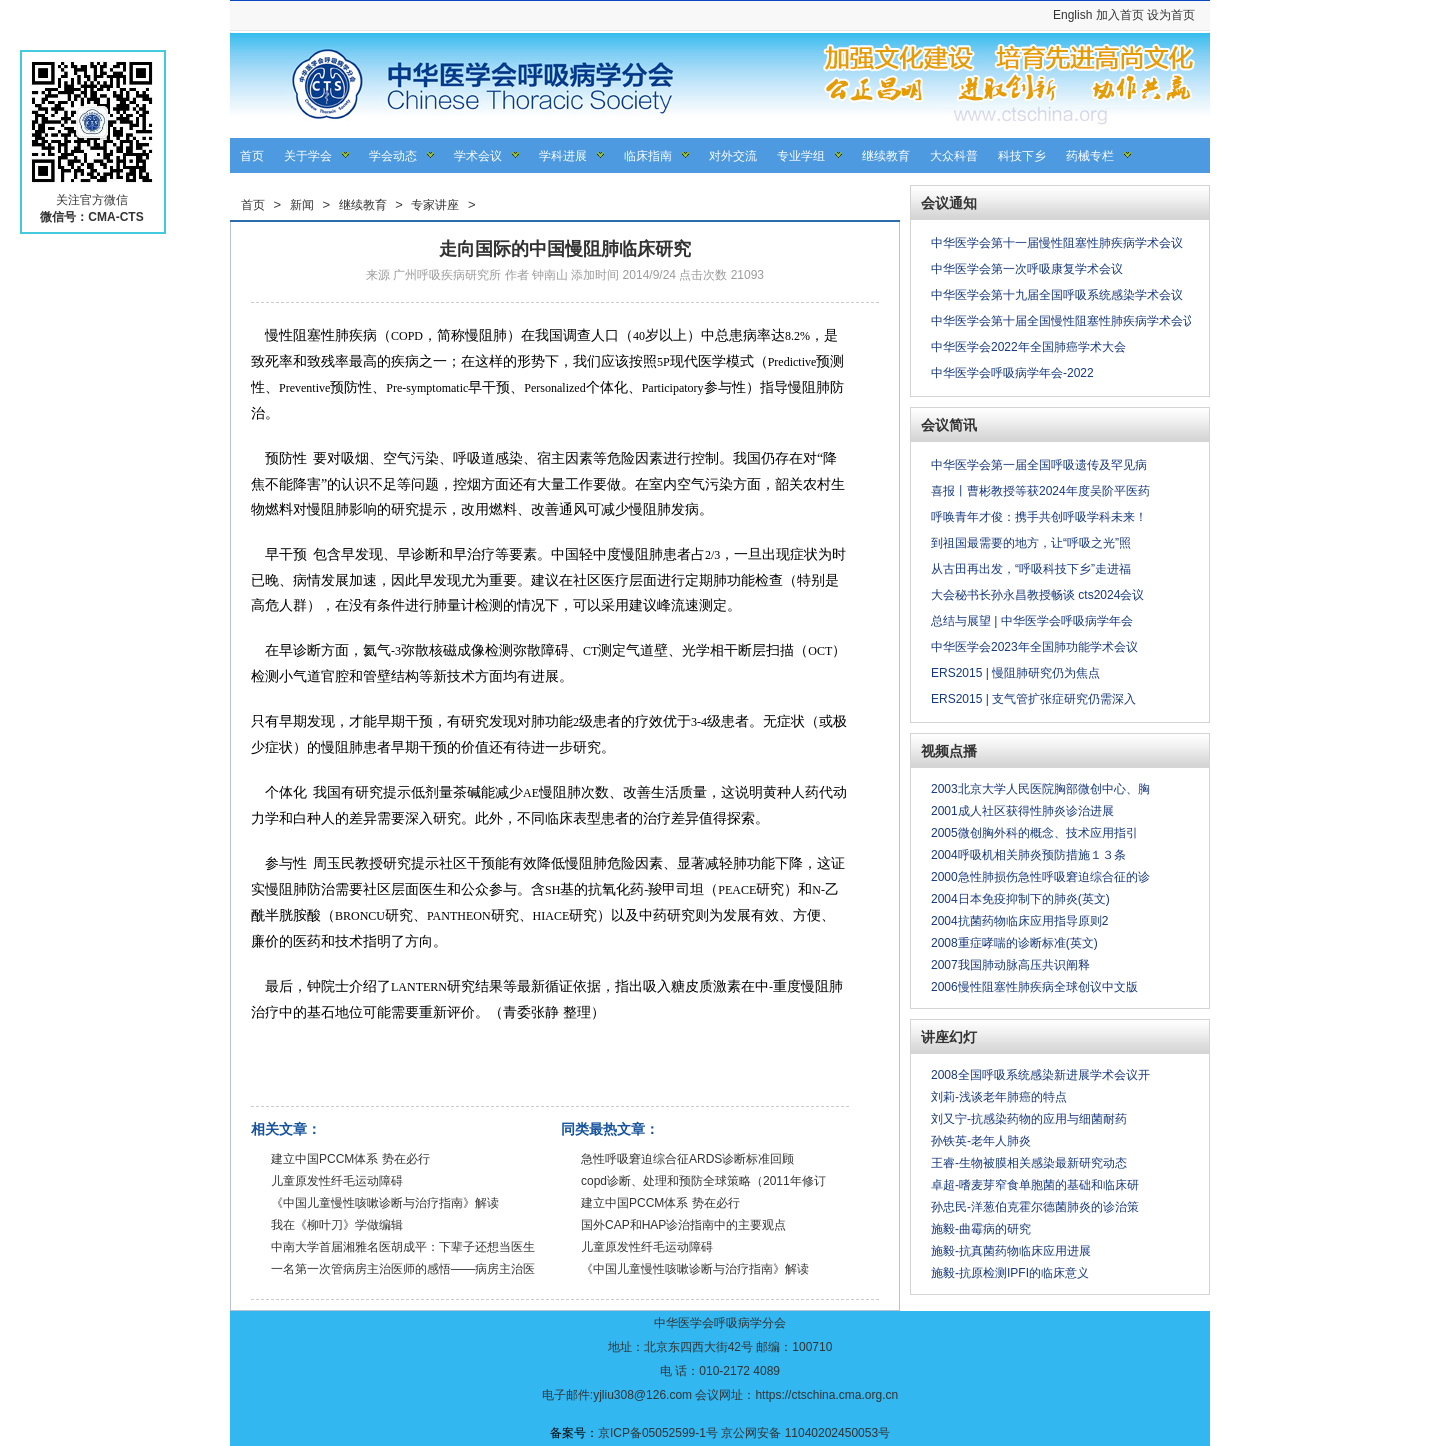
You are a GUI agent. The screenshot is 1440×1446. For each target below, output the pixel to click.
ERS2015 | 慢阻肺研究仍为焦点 (1015, 673)
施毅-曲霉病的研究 (981, 1229)
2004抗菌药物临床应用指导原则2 (1019, 921)
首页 (252, 156)
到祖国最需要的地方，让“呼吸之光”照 (1031, 543)
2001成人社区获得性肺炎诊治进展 (1022, 811)
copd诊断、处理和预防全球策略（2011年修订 (703, 1181)
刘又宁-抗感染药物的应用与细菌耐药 (1029, 1119)
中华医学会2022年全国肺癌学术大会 (1028, 347)
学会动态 (393, 156)
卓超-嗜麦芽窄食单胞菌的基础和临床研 (1035, 1185)
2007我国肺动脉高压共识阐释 (1010, 965)
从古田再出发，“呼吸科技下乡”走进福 (1031, 569)
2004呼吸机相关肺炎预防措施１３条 (1028, 855)
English (1072, 15)
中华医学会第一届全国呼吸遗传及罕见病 (1039, 465)
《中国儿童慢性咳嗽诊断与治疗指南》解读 (385, 1203)
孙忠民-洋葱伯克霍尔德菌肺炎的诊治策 (1035, 1207)
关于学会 (308, 156)
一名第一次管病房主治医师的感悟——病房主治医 (403, 1269)
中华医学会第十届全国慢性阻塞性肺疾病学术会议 (1063, 321)
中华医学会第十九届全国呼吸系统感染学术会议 (1057, 295)
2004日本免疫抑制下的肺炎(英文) (1020, 899)
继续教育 (886, 156)
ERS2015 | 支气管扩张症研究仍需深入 (1033, 699)
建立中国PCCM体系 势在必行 (350, 1159)
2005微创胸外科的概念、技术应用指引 (1034, 833)
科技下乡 (1022, 156)
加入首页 (1120, 15)
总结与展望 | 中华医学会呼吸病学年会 (1032, 621)
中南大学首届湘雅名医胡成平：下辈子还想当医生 (403, 1247)
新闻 (302, 205)
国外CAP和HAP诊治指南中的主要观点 (683, 1225)
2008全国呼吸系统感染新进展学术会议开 (1040, 1075)
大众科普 (954, 156)
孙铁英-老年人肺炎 (981, 1141)
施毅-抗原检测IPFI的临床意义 (1010, 1273)
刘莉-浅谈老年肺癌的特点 (999, 1097)
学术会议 (478, 156)
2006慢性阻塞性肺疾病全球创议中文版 (1034, 987)
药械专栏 (1090, 156)
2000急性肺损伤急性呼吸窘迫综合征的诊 (1040, 877)
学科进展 (563, 156)
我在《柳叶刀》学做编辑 (337, 1225)
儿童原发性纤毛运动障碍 (337, 1181)
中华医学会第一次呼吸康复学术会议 (1027, 269)
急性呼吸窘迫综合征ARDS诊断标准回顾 (687, 1159)
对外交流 (733, 156)
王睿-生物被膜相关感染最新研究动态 (1029, 1163)
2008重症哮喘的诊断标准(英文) (1014, 943)
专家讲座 (435, 205)
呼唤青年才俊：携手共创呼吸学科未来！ (1039, 517)
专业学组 (801, 156)
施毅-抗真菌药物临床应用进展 (1011, 1251)
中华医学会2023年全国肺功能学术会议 (1034, 647)
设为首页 (1171, 15)
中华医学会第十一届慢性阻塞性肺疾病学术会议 (1057, 243)
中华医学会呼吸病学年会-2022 (1012, 373)
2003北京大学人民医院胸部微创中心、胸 (1040, 789)
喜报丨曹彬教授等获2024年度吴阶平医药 (1040, 491)
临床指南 (648, 156)
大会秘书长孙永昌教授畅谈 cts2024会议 (1037, 595)
